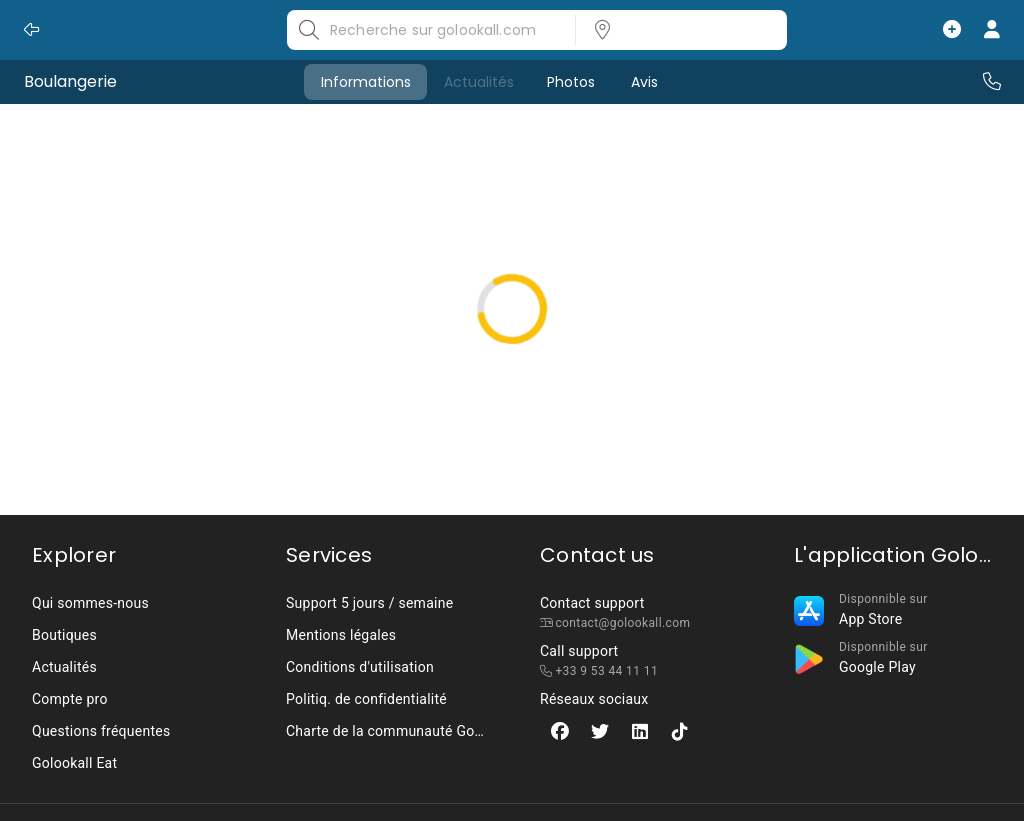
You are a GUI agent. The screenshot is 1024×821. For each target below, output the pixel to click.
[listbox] (675, 30)
